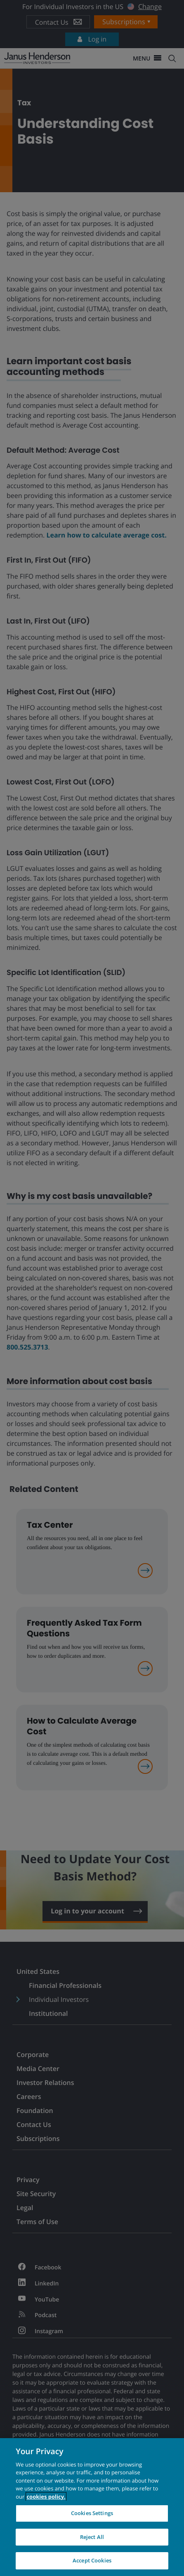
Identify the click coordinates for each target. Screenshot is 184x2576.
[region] (92, 2507)
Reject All (92, 2537)
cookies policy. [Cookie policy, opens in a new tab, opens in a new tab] (45, 2496)
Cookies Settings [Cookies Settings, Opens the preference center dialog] (92, 2513)
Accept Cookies (92, 2560)
